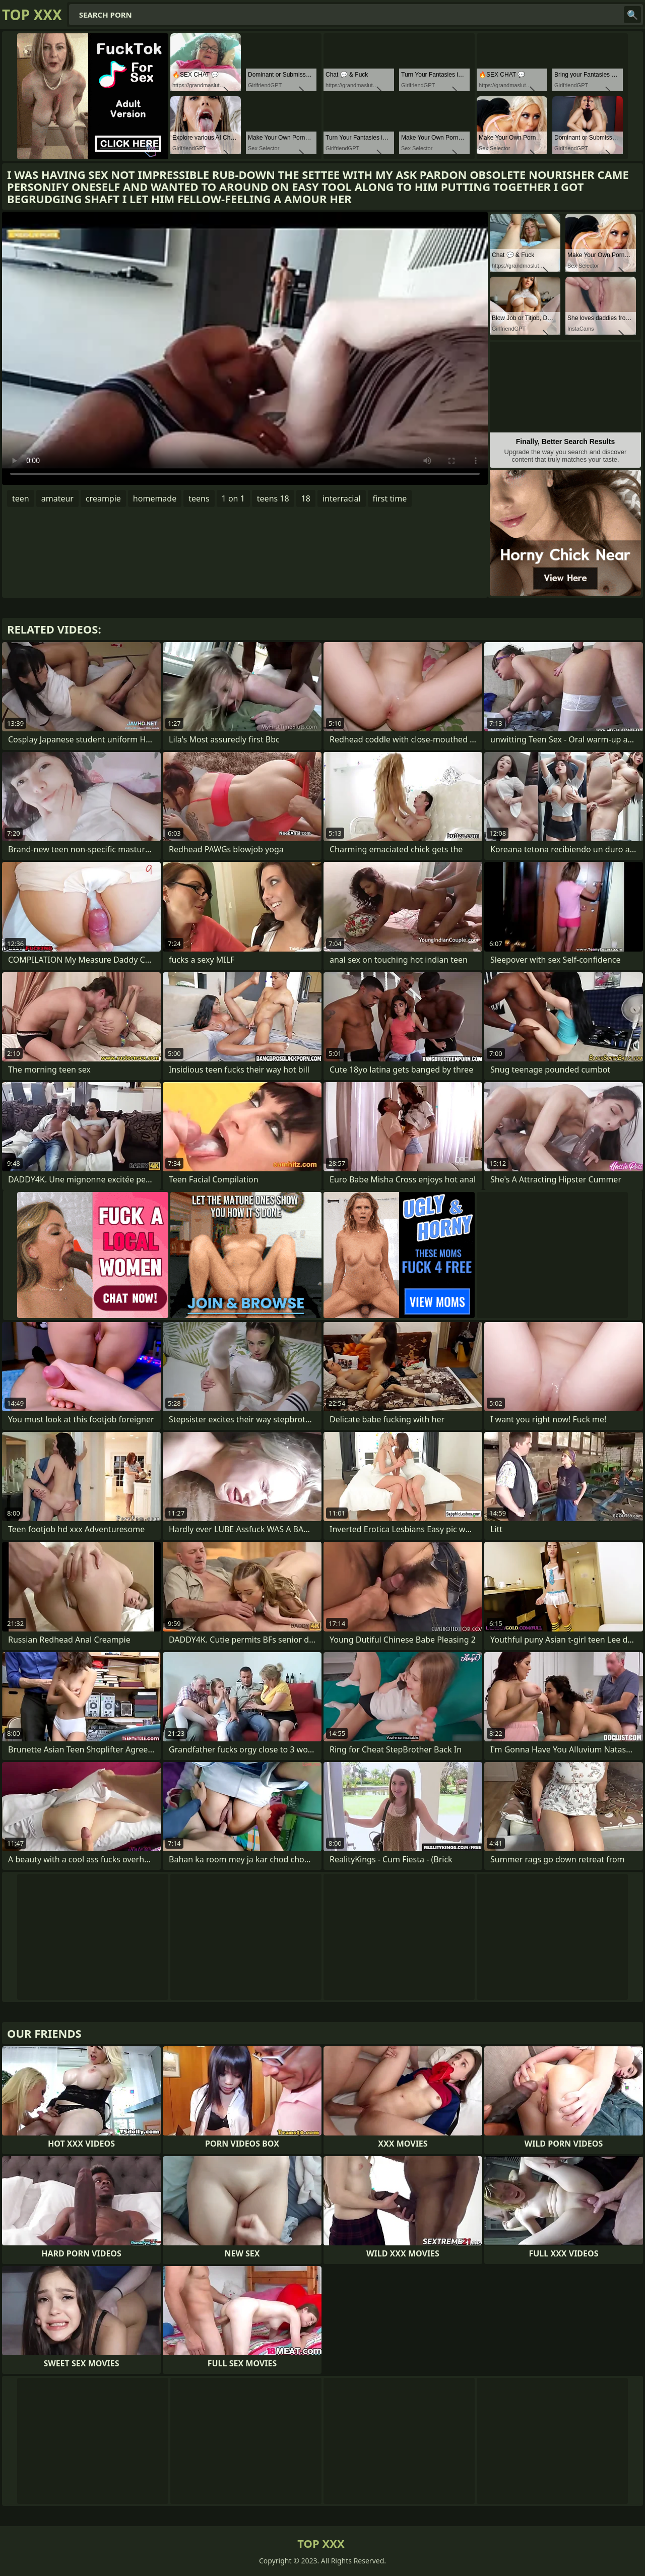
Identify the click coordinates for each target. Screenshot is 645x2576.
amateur (57, 498)
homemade (154, 498)
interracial (341, 498)
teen (20, 498)
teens (198, 498)
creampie (103, 498)
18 (305, 498)
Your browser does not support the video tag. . (245, 348)
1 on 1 (233, 498)
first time (390, 498)
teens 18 (273, 498)
